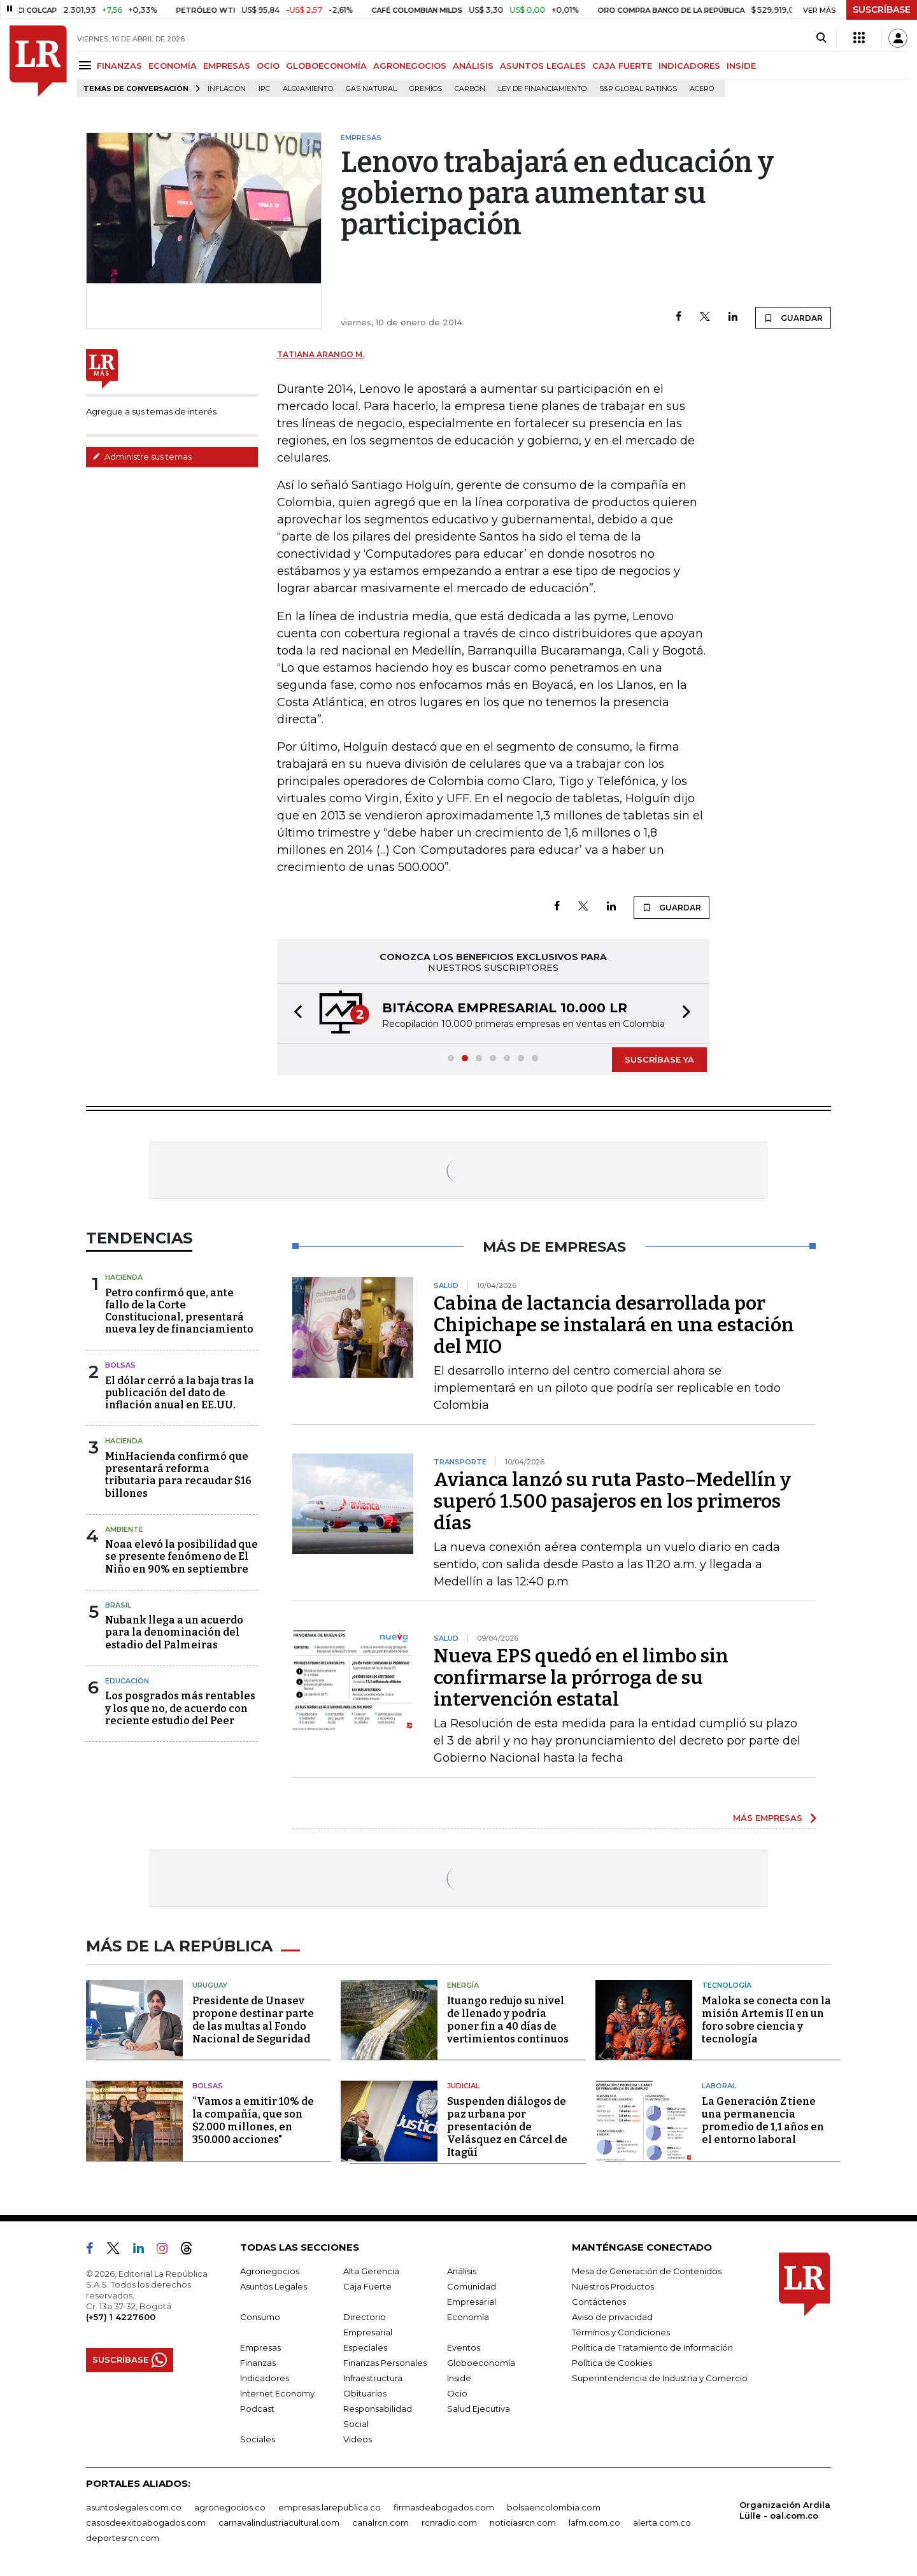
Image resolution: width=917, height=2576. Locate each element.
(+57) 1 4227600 (120, 2317)
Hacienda (124, 1277)
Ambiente (124, 1529)
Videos (357, 2439)
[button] (294, 1013)
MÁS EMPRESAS (767, 1818)
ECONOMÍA (172, 65)
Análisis (461, 2271)
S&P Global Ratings (638, 89)
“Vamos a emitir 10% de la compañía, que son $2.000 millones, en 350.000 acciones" (253, 2120)
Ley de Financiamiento (542, 89)
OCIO (268, 65)
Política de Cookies (612, 2363)
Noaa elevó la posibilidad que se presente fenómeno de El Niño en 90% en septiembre (181, 1556)
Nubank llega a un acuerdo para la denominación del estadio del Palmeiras (174, 1632)
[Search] (821, 38)
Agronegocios (269, 2271)
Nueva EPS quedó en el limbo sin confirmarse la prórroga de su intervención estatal (581, 1678)
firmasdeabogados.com (444, 2507)
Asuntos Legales (273, 2286)
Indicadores (264, 2378)
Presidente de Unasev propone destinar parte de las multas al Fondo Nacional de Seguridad (253, 2020)
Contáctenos (599, 2301)
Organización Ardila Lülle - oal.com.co (784, 2510)
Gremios (425, 89)
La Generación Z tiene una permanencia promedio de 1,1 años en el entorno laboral (763, 2120)
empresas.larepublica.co (329, 2507)
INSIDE (741, 65)
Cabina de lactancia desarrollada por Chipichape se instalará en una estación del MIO (614, 1325)
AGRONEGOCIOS (409, 65)
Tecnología (726, 1985)
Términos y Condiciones (621, 2332)
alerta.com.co (662, 2522)
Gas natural (371, 89)
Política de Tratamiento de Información (652, 2347)
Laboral (719, 2085)
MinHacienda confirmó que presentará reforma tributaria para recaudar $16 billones (178, 1474)
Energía (463, 1985)
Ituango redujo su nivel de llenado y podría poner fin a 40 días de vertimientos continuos (508, 2020)
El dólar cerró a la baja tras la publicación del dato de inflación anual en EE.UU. (179, 1393)
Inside (459, 2378)
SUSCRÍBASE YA (659, 1059)
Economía (468, 2317)
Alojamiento (308, 89)
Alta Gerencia (371, 2271)
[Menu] (87, 65)
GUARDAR (793, 318)
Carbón (470, 89)
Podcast (257, 2408)
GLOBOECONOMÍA (326, 65)
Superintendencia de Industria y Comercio (660, 2378)
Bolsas (120, 1365)
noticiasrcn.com (523, 2522)
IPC (264, 89)
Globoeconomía (481, 2363)
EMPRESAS (226, 65)
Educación (127, 1680)
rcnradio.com (449, 2522)
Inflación (227, 89)
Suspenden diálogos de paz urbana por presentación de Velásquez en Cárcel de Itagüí (507, 2126)
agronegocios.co (230, 2507)
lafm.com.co (594, 2522)
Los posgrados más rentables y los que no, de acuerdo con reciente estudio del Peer (180, 1708)
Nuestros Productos (613, 2286)
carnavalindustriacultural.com (278, 2522)
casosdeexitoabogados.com (146, 2522)
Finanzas (258, 2363)
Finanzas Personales (385, 2363)
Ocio (457, 2393)
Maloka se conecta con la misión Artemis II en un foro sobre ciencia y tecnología (766, 2020)
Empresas (260, 2347)
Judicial (463, 2085)
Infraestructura (372, 2378)
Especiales (365, 2347)
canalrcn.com (380, 2522)
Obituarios (365, 2393)
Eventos (463, 2347)
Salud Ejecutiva (478, 2408)
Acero (702, 89)
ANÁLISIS (473, 65)
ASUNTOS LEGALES (543, 65)
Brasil (118, 1605)
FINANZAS (119, 65)
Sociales (257, 2439)
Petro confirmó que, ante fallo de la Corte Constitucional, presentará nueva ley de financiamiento (179, 1311)
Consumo (260, 2317)
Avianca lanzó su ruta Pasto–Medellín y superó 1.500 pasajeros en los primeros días (612, 1501)
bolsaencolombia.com (554, 2507)
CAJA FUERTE (622, 65)
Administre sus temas (142, 456)
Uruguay (209, 1985)
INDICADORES (689, 65)
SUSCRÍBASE (882, 9)
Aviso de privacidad (612, 2317)
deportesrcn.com (122, 2538)
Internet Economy (277, 2393)
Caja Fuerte (367, 2286)
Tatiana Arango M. (320, 354)
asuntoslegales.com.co (133, 2507)
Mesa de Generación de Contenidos (647, 2271)
